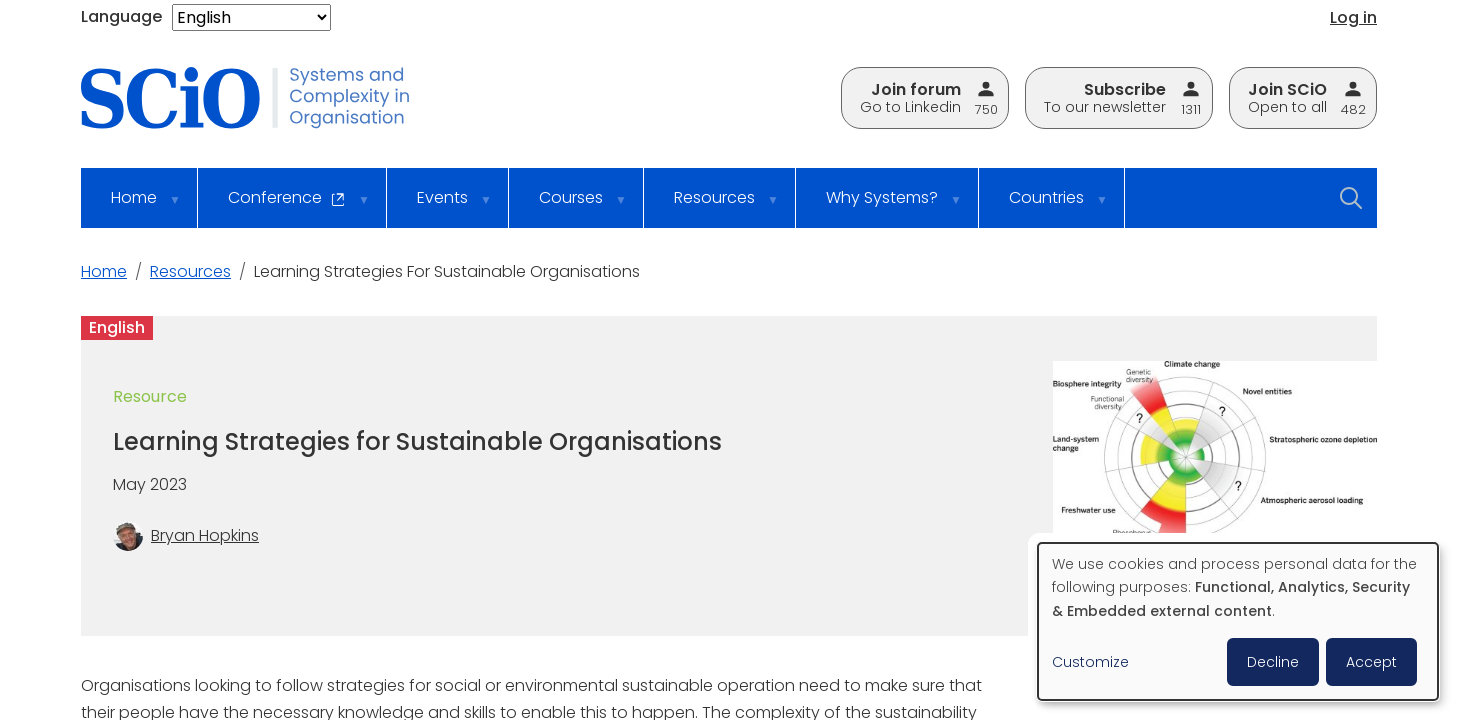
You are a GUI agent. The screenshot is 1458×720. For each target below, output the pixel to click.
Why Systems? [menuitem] (881, 207)
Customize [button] (1090, 662)
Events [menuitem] (441, 207)
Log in (1353, 17)
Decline (1273, 662)
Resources (190, 271)
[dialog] (1238, 621)
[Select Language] (251, 17)
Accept (1371, 662)
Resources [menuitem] (713, 207)
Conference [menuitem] (286, 207)
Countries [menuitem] (1045, 207)
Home (104, 271)
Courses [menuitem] (570, 207)
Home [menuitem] (133, 207)
